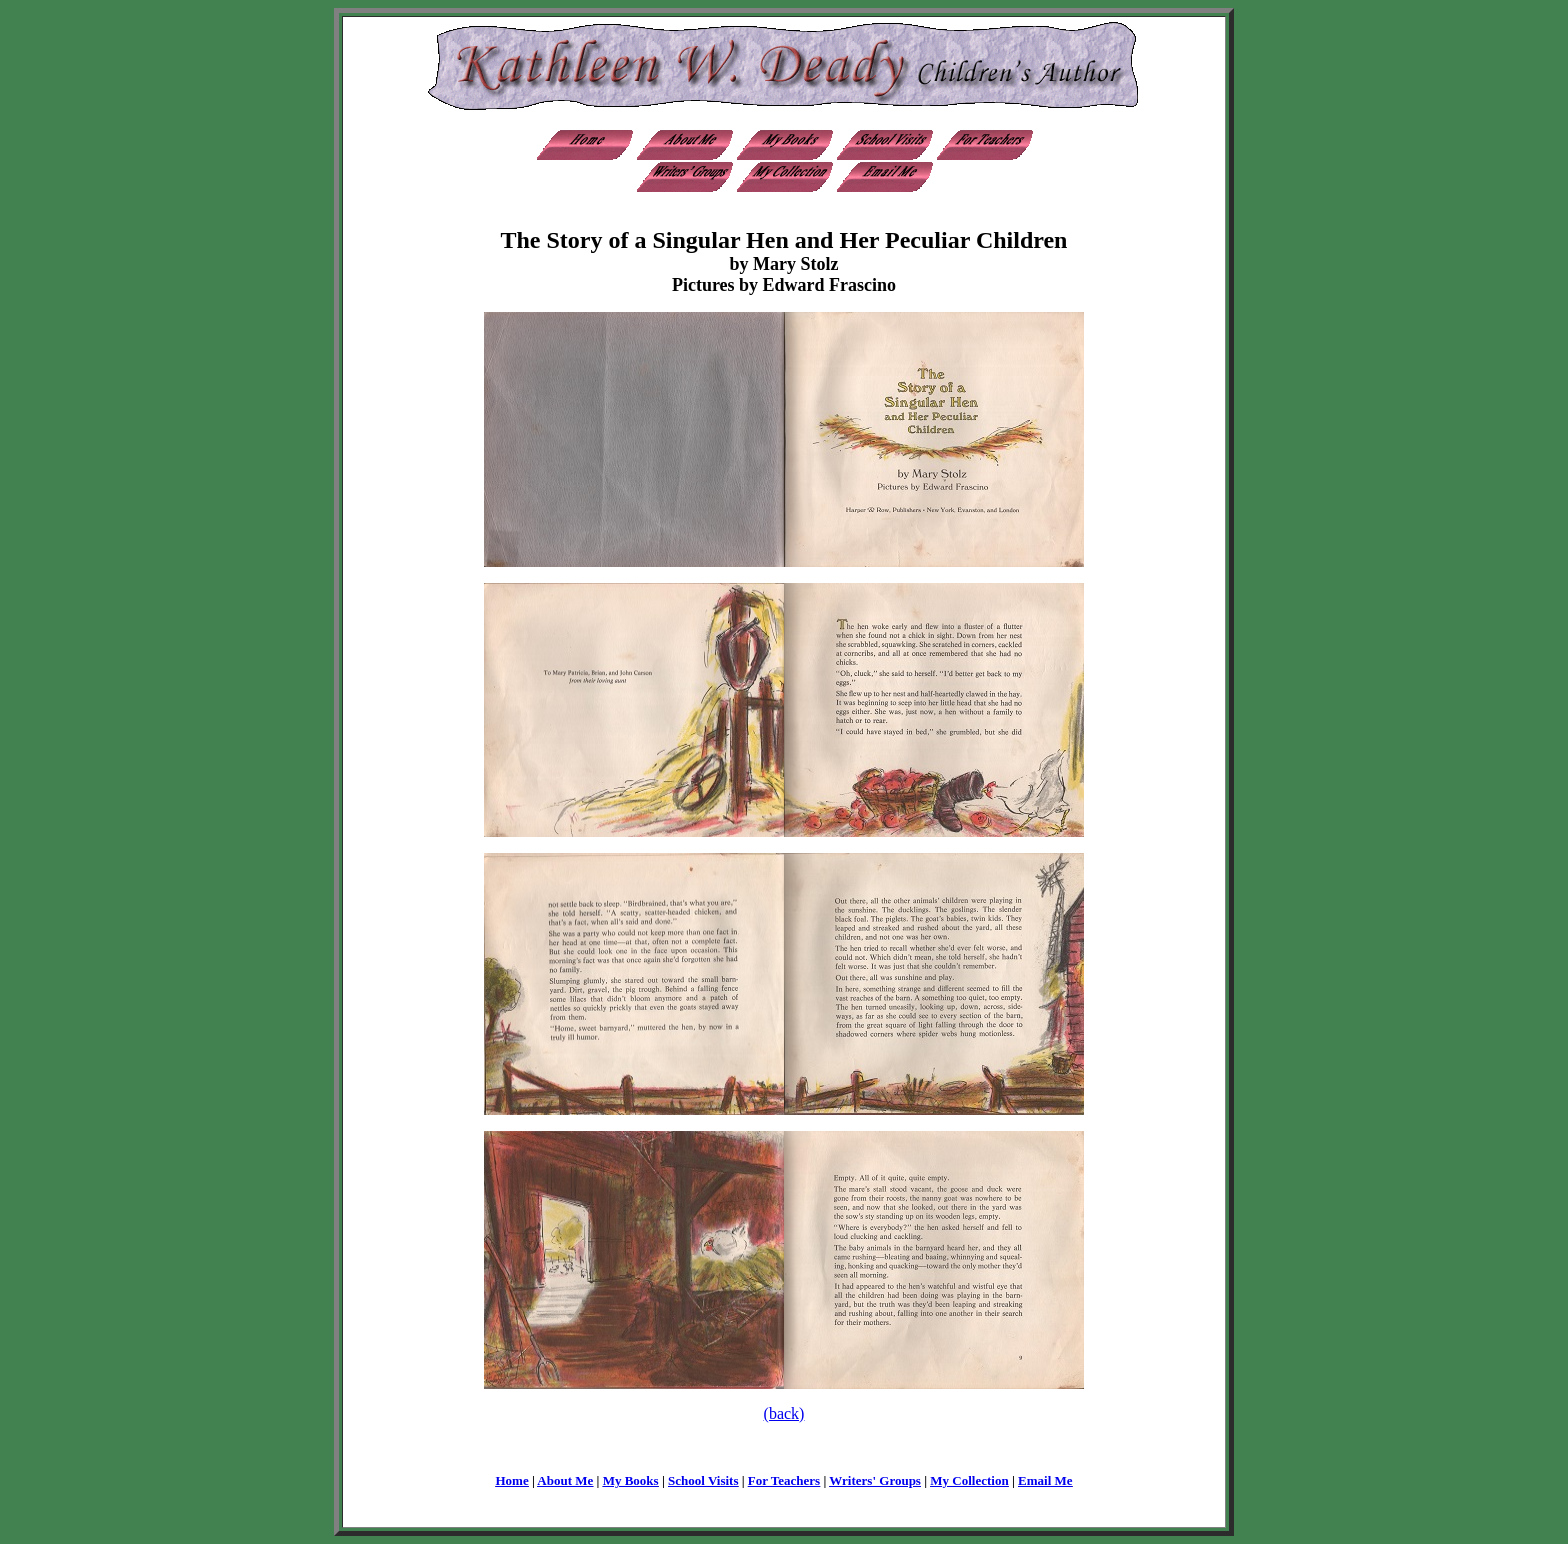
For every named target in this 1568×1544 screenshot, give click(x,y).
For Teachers (784, 1480)
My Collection (969, 1480)
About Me (565, 1480)
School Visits (703, 1480)
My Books (631, 1480)
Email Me (1045, 1480)
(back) (784, 1413)
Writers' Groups (875, 1480)
